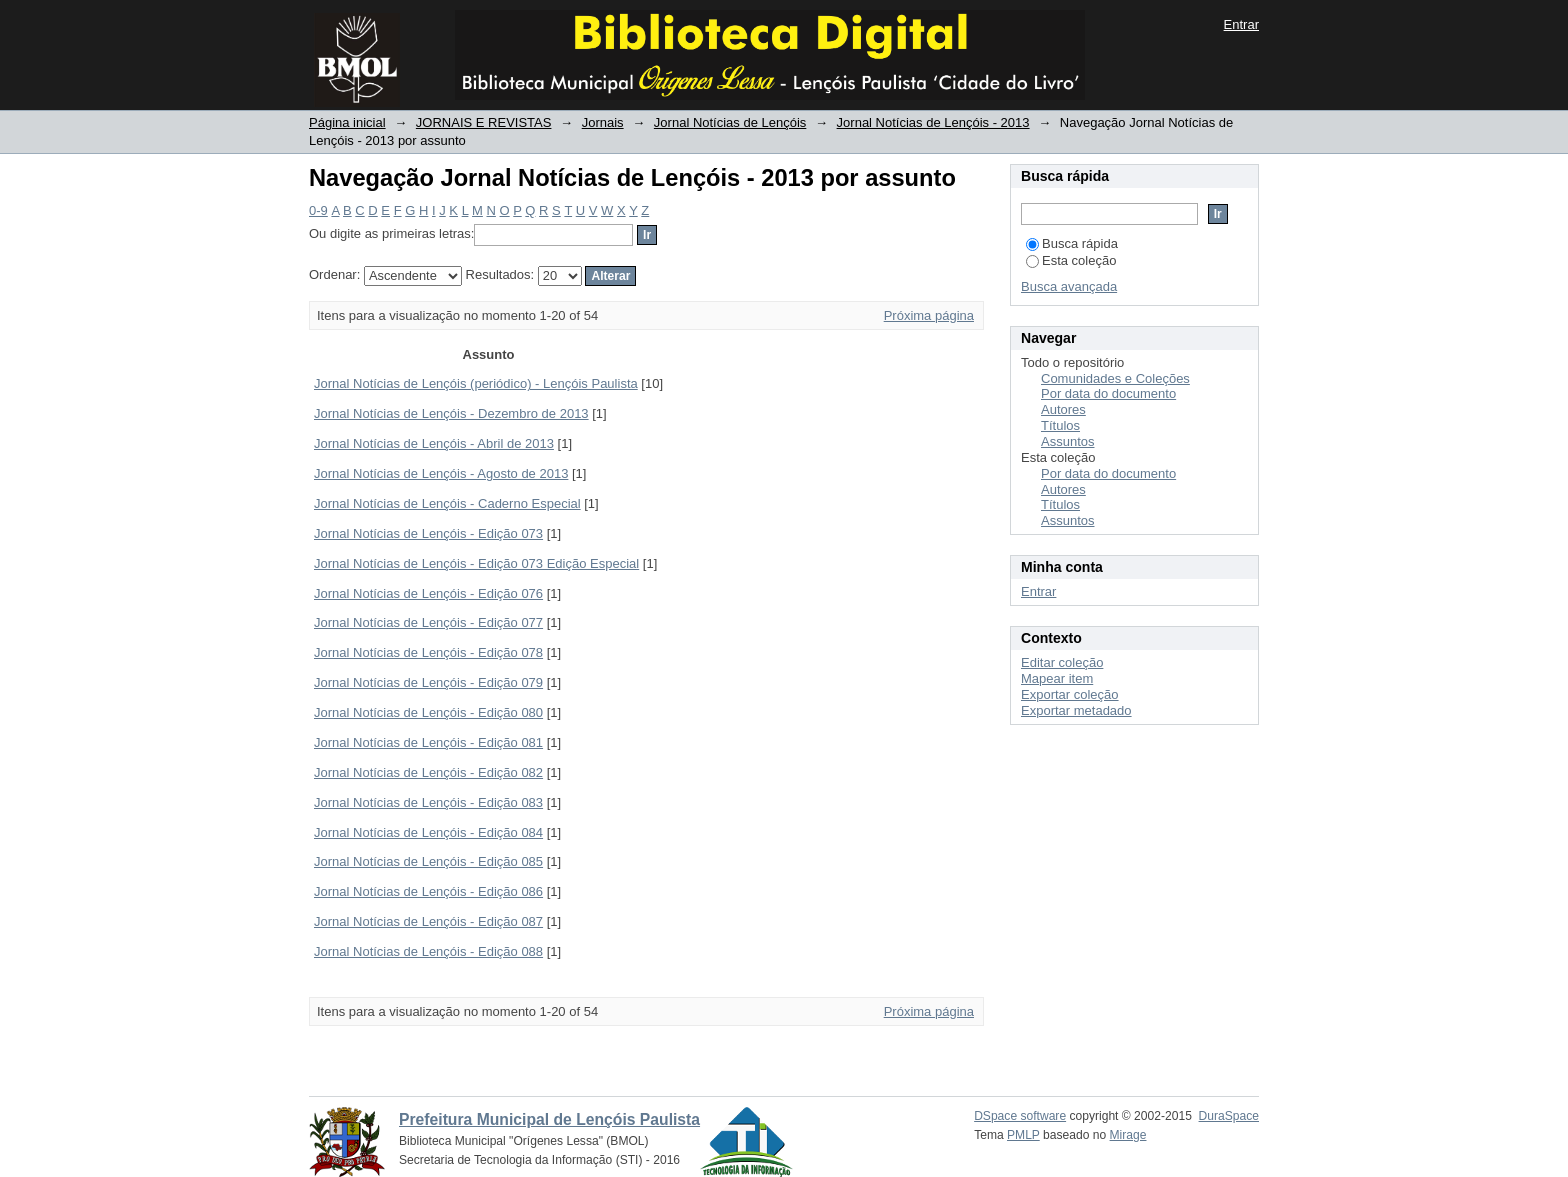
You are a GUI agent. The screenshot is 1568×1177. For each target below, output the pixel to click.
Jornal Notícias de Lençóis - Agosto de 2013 (441, 473)
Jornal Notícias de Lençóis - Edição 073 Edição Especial (476, 563)
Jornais (603, 122)
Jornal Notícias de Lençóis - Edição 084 (428, 832)
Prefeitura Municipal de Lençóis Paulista (549, 1119)
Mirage (1128, 1135)
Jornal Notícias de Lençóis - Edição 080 (428, 712)
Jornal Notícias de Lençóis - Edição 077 (428, 622)
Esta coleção (1071, 260)
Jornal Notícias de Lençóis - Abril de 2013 (434, 443)
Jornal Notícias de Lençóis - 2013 (933, 122)
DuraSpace (1229, 1116)
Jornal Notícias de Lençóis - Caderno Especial (447, 503)
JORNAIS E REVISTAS (484, 122)
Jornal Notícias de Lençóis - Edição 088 (428, 951)
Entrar (1241, 24)
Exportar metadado (1076, 710)
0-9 (318, 210)
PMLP (1023, 1135)
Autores (1063, 409)
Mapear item (1057, 678)
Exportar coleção (1070, 694)
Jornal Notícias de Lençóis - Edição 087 (428, 921)
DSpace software (1020, 1116)
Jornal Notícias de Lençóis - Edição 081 (428, 742)
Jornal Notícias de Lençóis (730, 122)
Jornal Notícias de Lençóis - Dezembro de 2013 (451, 413)
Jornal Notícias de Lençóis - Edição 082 (428, 772)
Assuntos (1067, 441)
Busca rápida (1072, 243)
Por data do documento (1108, 393)
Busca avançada (1069, 286)
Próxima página (929, 315)
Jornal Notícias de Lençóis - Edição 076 (428, 593)
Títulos (1060, 425)
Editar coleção (1062, 662)
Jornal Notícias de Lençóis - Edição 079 (428, 682)
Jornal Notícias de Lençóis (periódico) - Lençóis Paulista (476, 383)
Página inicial (347, 122)
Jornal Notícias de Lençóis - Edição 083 (428, 802)
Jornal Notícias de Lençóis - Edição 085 (428, 861)
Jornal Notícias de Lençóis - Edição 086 (428, 891)
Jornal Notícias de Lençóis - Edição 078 (428, 652)
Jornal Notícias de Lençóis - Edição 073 (428, 533)
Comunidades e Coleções (1115, 378)
